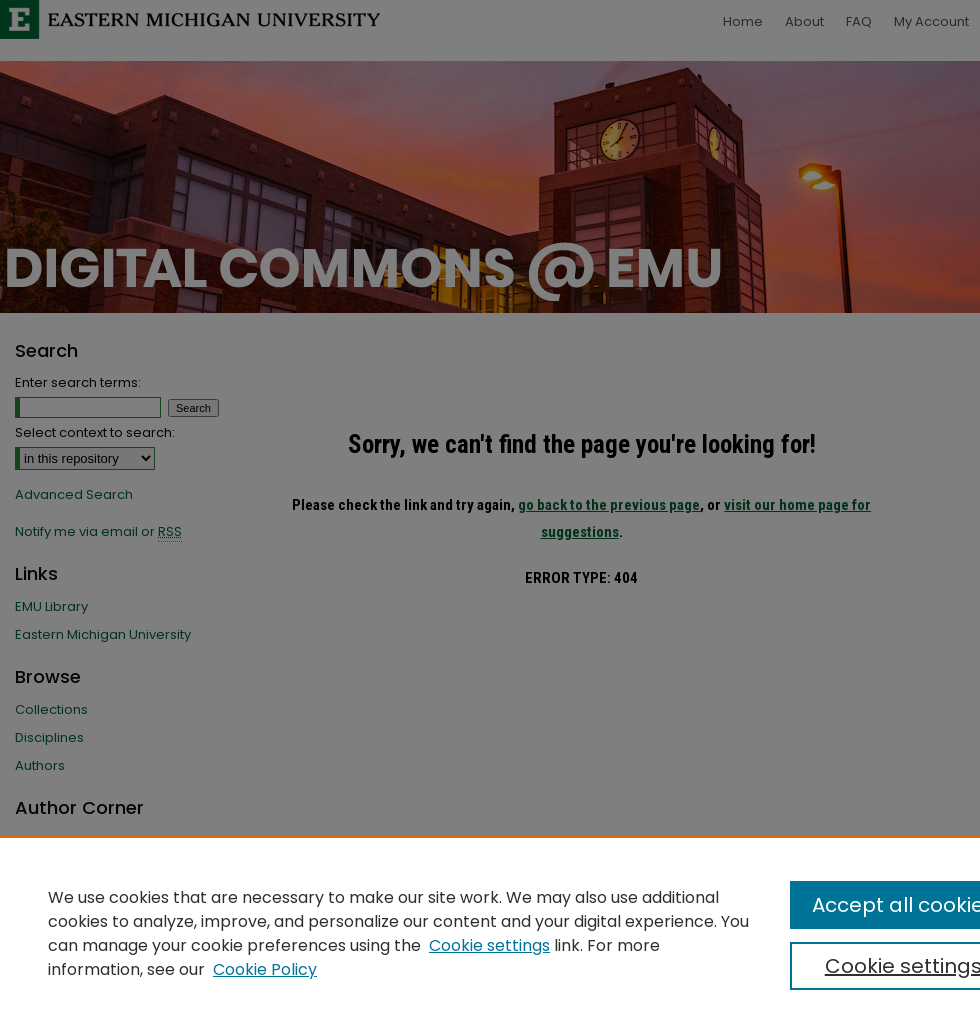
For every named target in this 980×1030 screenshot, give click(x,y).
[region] (490, 933)
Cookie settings (489, 945)
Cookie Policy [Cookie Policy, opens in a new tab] (265, 969)
